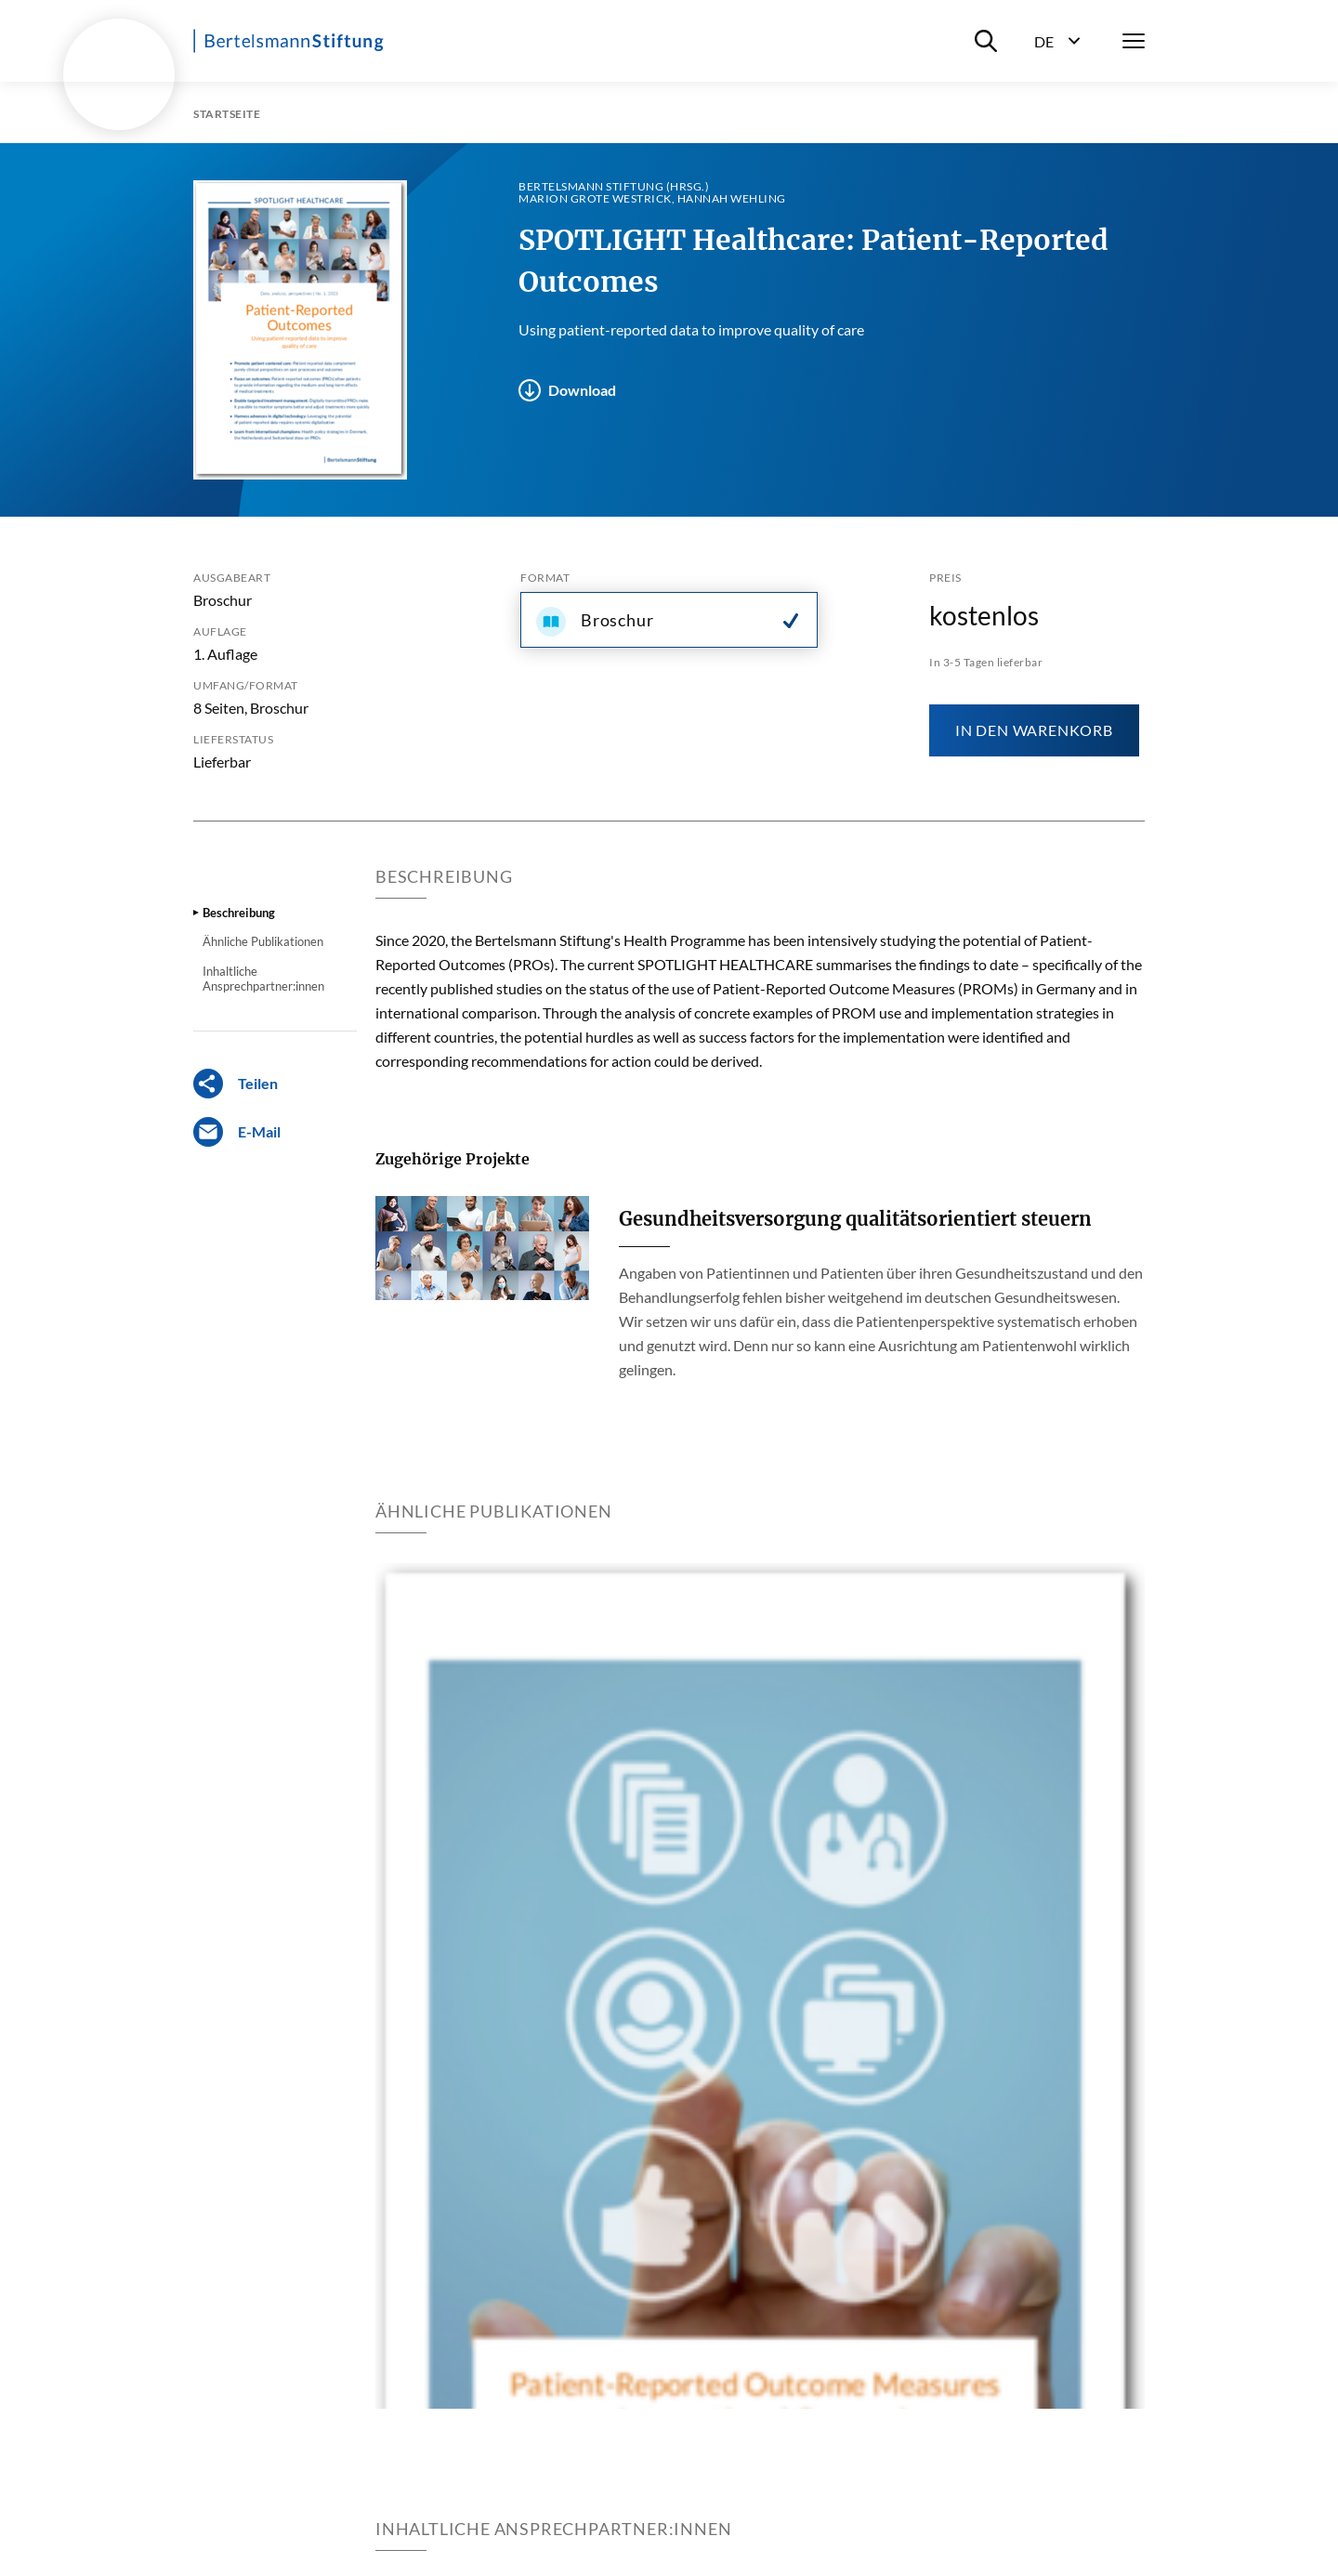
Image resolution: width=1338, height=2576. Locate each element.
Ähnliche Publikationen (263, 941)
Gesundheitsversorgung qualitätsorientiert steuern (855, 1218)
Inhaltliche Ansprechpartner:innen (263, 978)
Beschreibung (239, 912)
